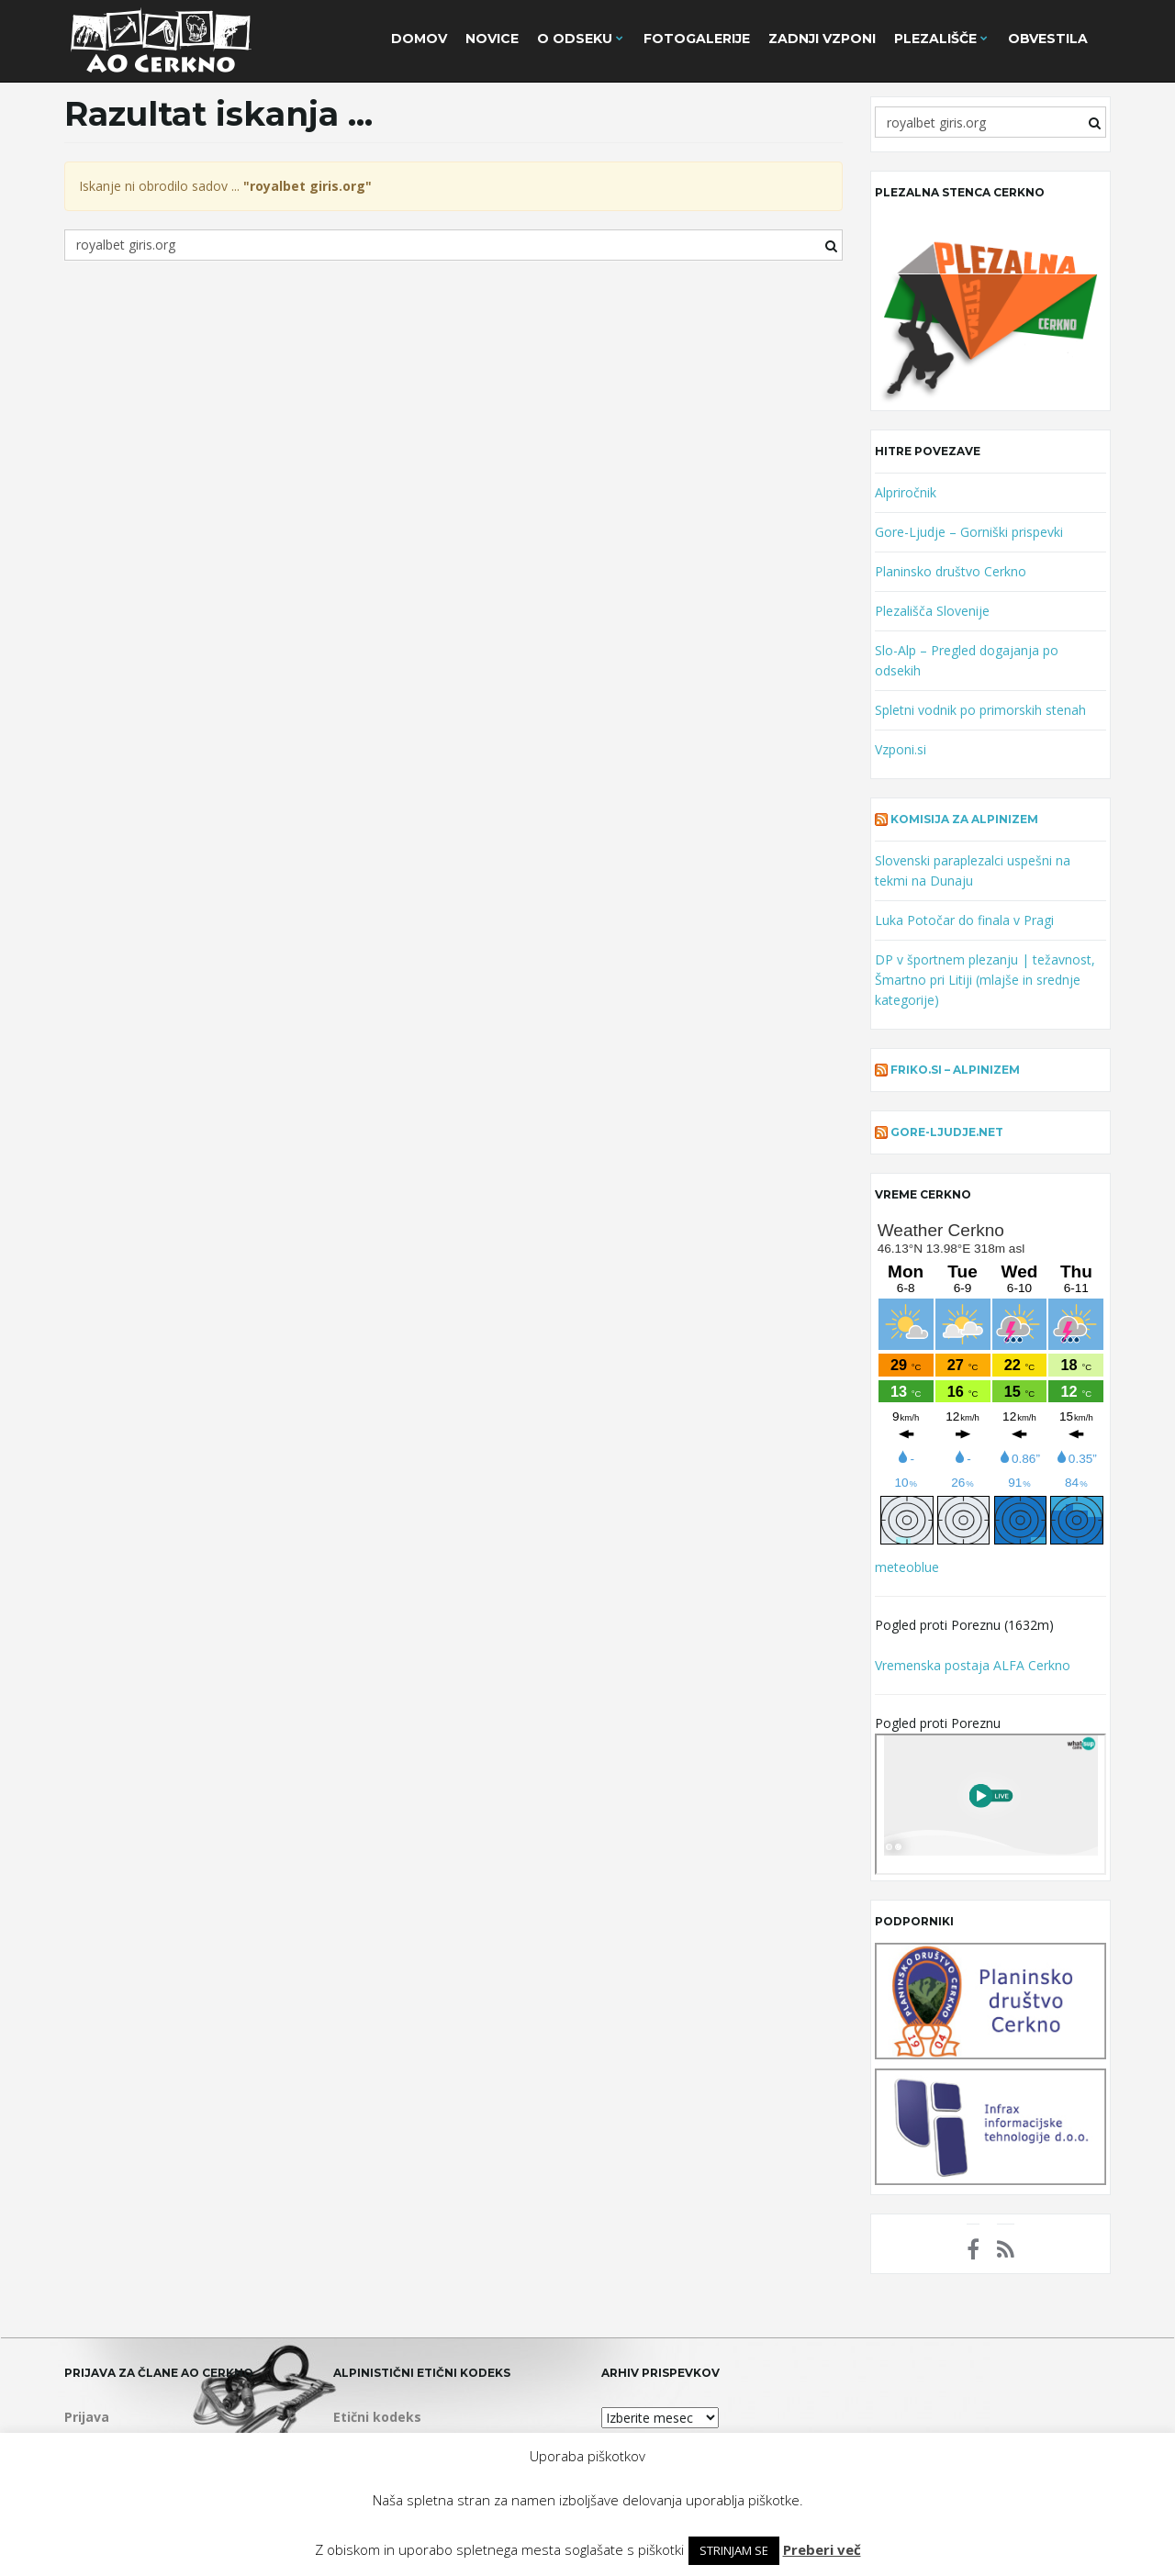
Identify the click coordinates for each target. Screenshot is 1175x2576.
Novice (492, 38)
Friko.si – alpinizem (955, 1069)
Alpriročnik (905, 492)
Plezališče (941, 38)
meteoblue (907, 1567)
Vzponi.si (900, 749)
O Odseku (580, 38)
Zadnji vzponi (822, 38)
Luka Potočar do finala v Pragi (964, 920)
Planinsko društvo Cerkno (950, 571)
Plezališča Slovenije (932, 610)
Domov (419, 38)
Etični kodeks (377, 2416)
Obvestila (1048, 38)
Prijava (86, 2416)
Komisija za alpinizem (964, 819)
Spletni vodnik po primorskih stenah (980, 710)
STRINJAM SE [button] (733, 2550)
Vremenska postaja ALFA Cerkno (972, 1665)
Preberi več (822, 2549)
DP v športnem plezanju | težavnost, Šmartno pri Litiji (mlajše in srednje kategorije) (985, 980)
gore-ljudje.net (946, 1132)
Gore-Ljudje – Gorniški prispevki (969, 532)
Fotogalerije (696, 38)
